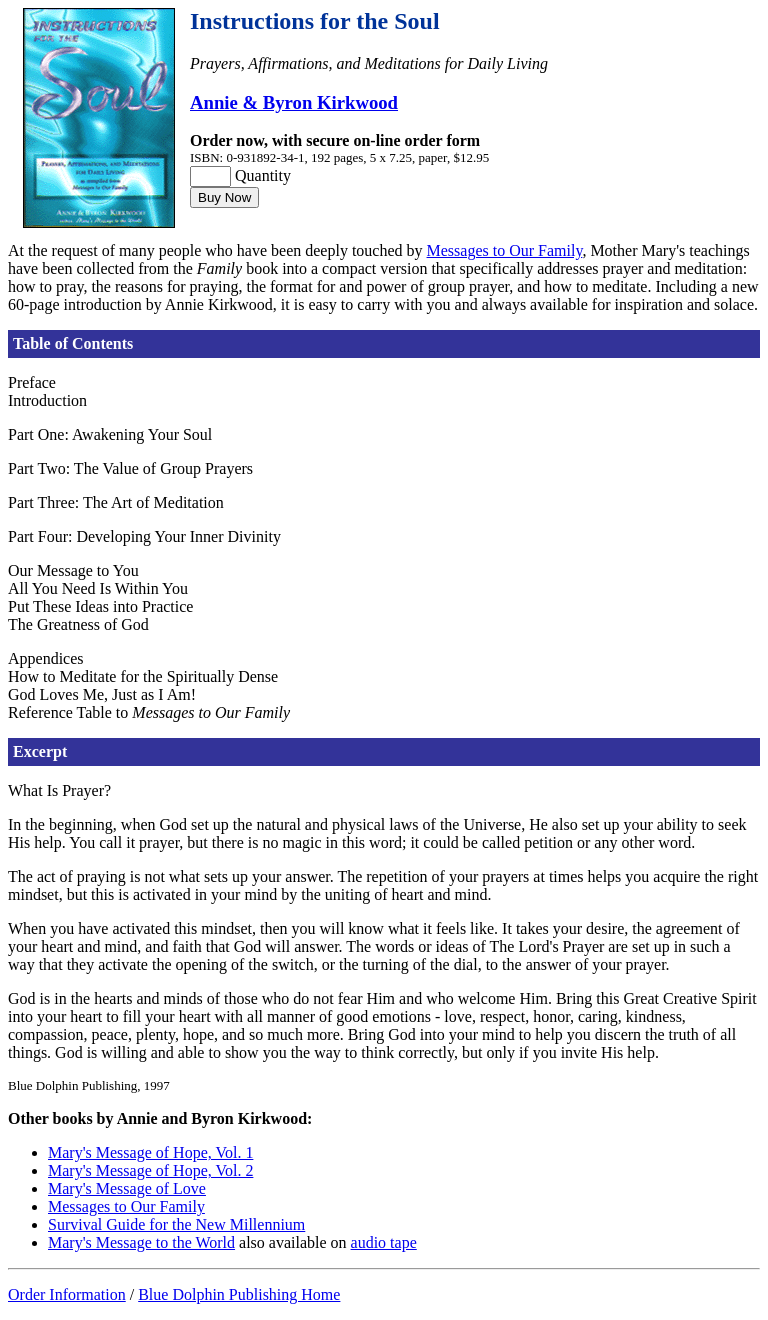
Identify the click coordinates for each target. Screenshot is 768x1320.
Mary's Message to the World (141, 1242)
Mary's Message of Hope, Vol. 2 (150, 1170)
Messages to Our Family (505, 250)
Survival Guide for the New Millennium (176, 1224)
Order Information (67, 1294)
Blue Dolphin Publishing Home (239, 1294)
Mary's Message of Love (127, 1188)
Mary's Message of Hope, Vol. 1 (150, 1152)
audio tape (384, 1242)
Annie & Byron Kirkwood (294, 102)
